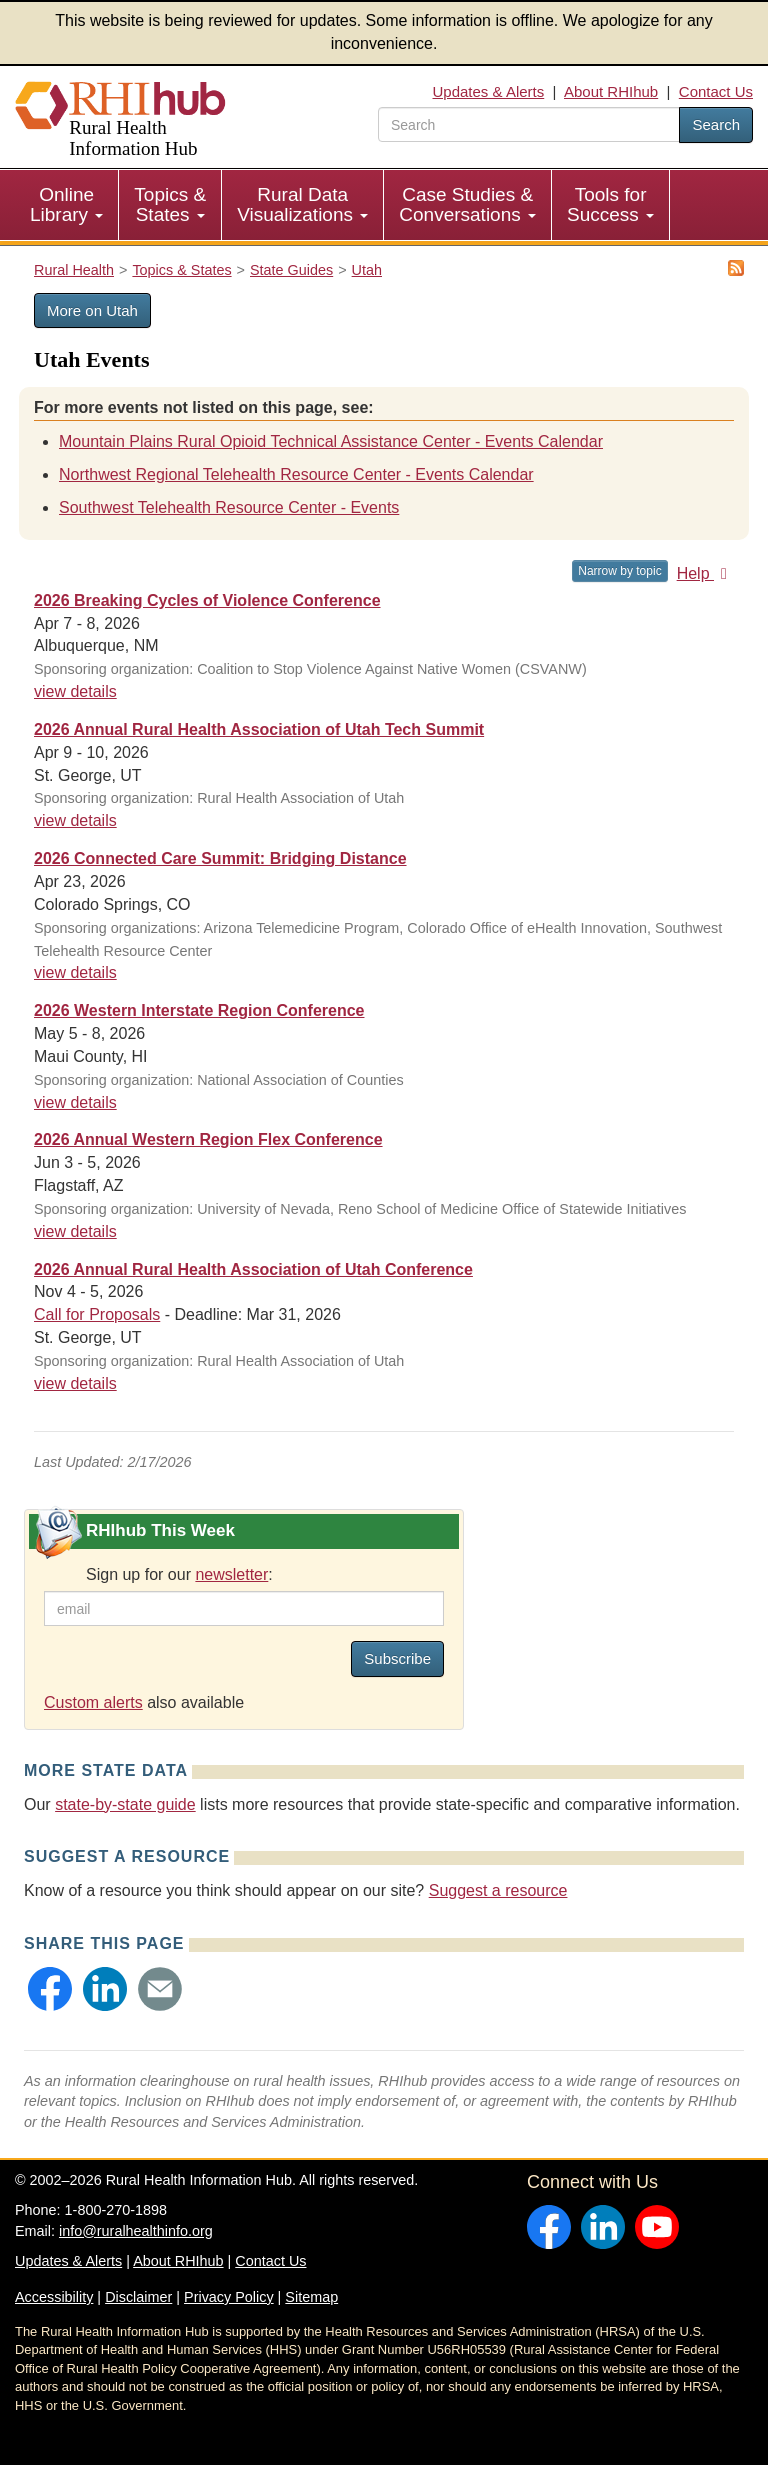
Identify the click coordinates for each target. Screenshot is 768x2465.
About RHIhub (611, 91)
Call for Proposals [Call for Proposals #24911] (97, 1314)
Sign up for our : (179, 1574)
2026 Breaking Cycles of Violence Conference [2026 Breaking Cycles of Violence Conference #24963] (207, 600)
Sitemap (311, 2297)
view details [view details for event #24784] (75, 972)
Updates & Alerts (489, 91)
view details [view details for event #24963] (75, 691)
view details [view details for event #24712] (75, 820)
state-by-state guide (125, 1804)
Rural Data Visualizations (302, 204)
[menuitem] (67, 205)
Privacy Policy (229, 2297)
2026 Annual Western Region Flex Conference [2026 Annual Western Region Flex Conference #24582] (208, 1139)
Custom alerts (93, 1702)
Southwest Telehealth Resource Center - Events (229, 507)
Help (705, 573)
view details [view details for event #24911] (75, 1383)
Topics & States (170, 204)
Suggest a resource (498, 1890)
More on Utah (92, 310)
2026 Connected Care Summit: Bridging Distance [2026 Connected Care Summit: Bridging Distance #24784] (220, 858)
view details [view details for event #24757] (75, 1102)
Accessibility (54, 2297)
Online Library (66, 204)
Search (716, 124)
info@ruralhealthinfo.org (136, 2231)
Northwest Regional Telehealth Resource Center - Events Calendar (296, 474)
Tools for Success (610, 204)
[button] (50, 1989)
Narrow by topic (619, 571)
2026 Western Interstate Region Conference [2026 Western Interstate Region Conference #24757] (199, 1010)
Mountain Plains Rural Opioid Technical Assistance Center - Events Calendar (331, 441)
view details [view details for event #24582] (75, 1231)
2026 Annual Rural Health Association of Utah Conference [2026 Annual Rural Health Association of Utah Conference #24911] (253, 1269)
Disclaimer (138, 2297)
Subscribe (397, 1658)
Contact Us (716, 91)
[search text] (529, 124)
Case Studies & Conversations (467, 204)
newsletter (231, 1574)
